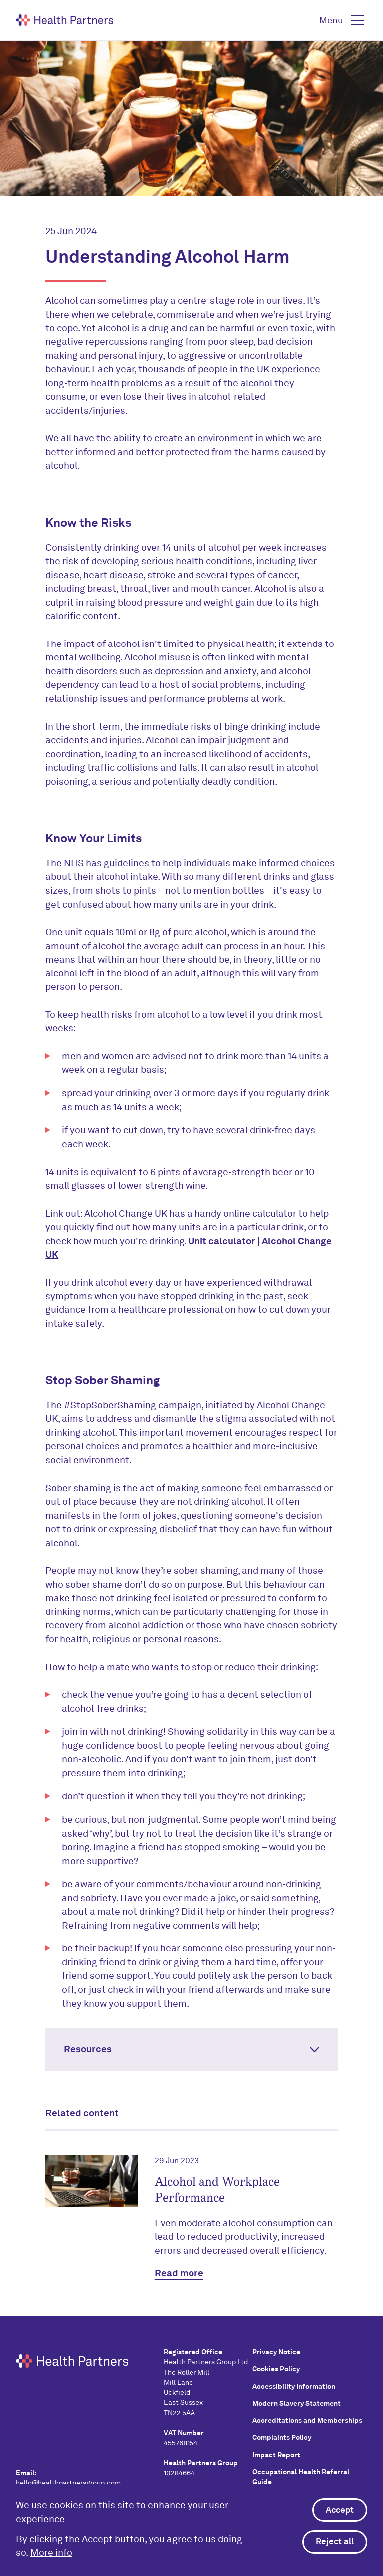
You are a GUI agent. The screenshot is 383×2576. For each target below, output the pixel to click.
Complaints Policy (281, 2437)
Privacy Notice (276, 2352)
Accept (340, 2510)
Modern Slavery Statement (296, 2403)
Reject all (335, 2542)
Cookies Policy (276, 2369)
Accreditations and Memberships (307, 2420)
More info (51, 2553)
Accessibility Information (293, 2386)
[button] (343, 20)
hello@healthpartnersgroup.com (68, 2483)
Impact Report (276, 2455)
